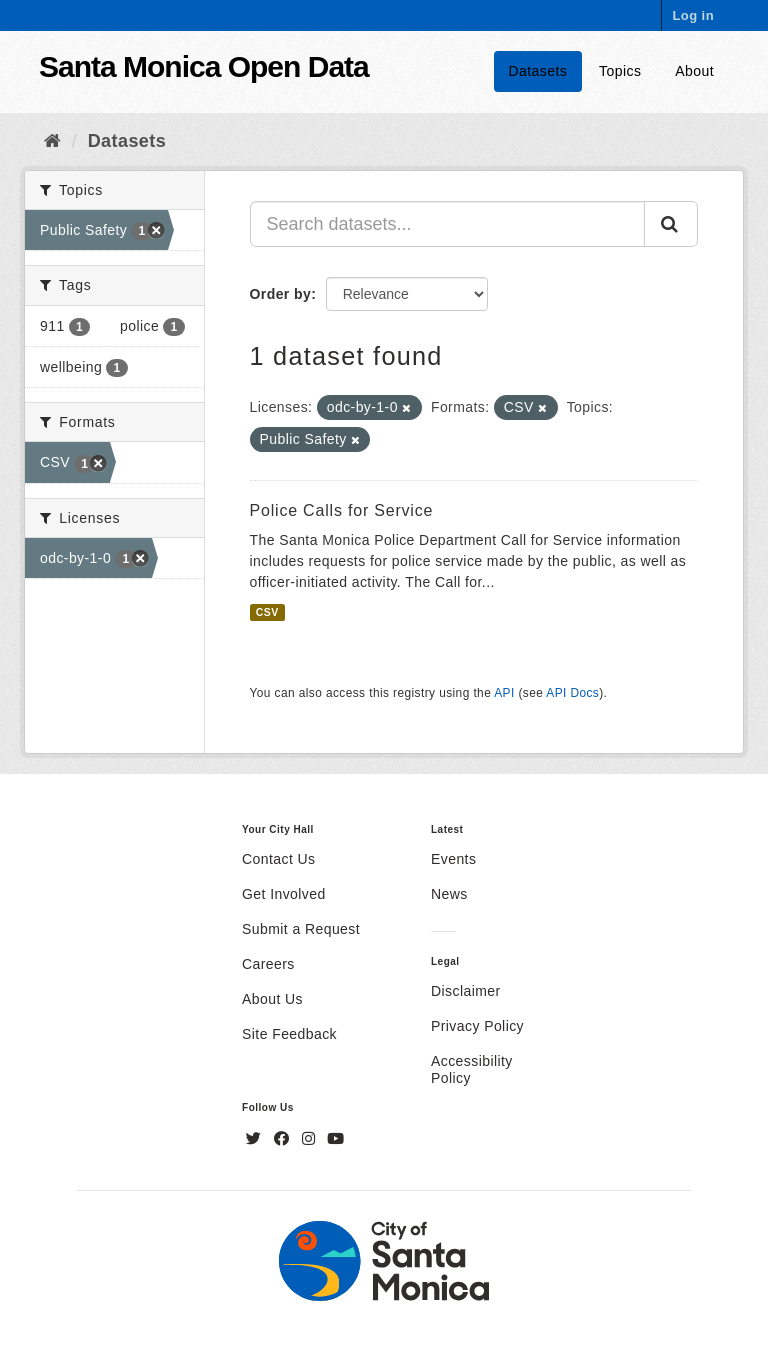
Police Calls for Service (342, 510)
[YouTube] (335, 1139)
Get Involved (284, 894)
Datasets (538, 71)
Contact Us (278, 859)
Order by (281, 294)
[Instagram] (311, 1139)
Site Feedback (289, 1034)
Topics (620, 71)
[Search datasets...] (448, 224)
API (504, 693)
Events (453, 859)
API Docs (572, 693)
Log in (693, 15)
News (449, 894)
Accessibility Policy (472, 1069)
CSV (267, 612)
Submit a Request (301, 929)
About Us (272, 999)
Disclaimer (466, 991)
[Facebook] (284, 1139)
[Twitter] (256, 1139)
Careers (268, 964)
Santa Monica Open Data (204, 66)
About (694, 71)
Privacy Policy (477, 1026)
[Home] (52, 141)
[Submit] (671, 224)
